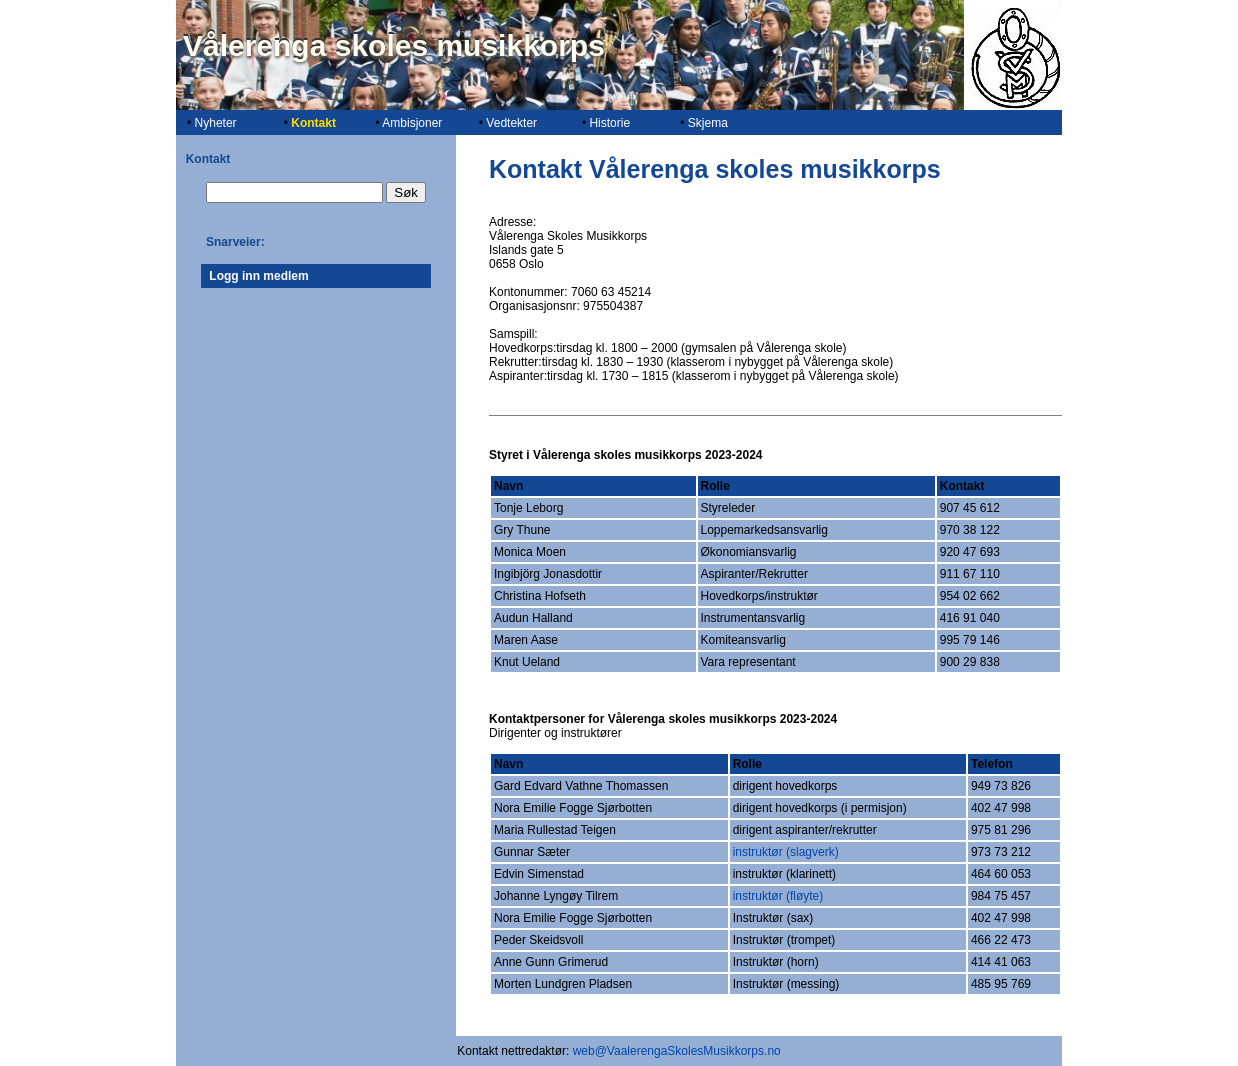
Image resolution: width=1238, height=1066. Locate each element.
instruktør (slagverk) (786, 852)
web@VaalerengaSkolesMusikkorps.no (677, 1051)
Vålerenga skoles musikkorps (394, 45)
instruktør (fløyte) (778, 896)
